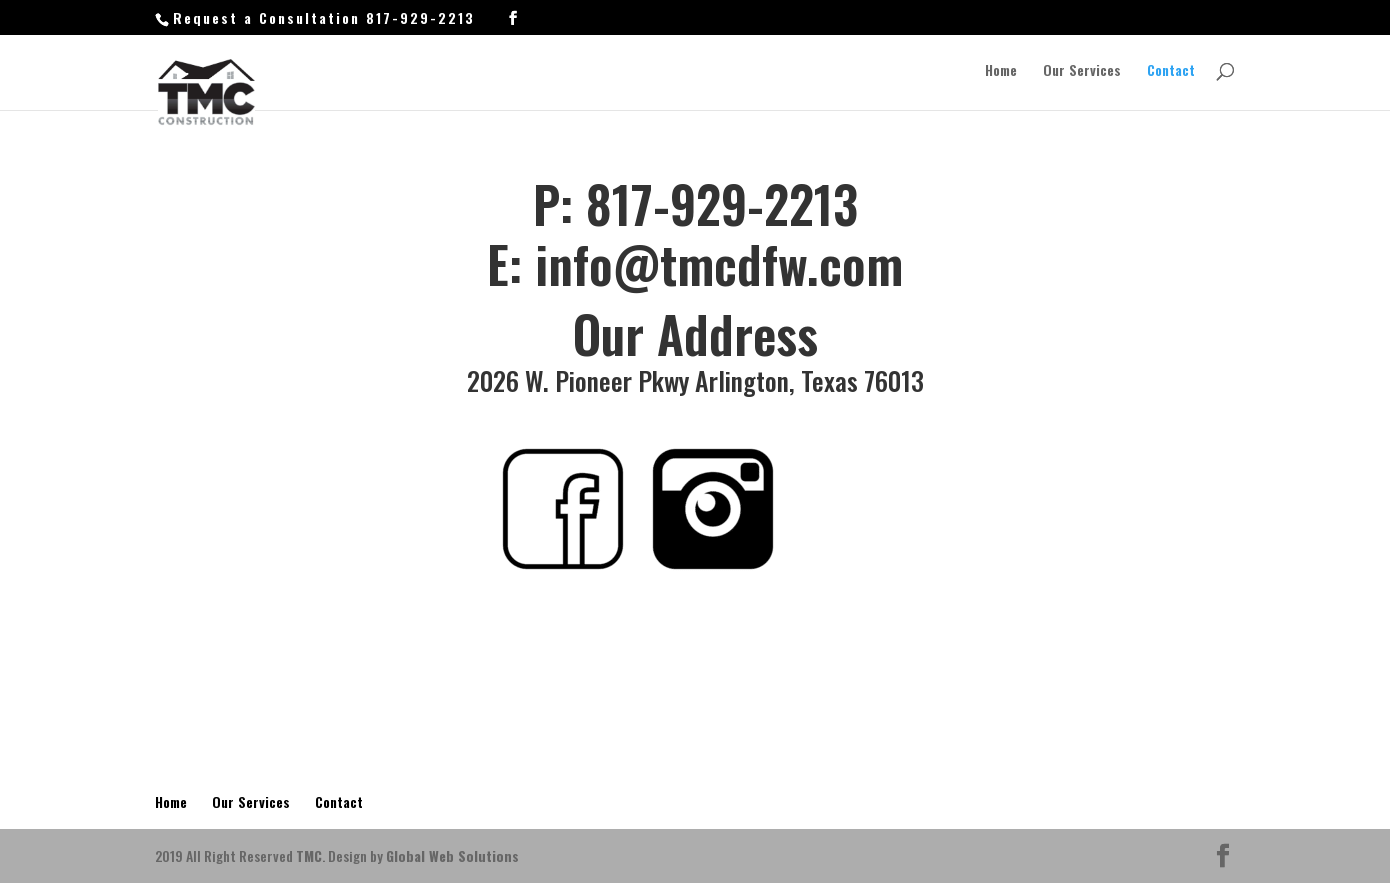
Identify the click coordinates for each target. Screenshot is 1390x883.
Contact (1171, 71)
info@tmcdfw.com (719, 263)
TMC (309, 855)
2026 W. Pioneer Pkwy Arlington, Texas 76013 (695, 380)
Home (1001, 71)
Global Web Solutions (452, 855)
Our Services (1082, 71)
